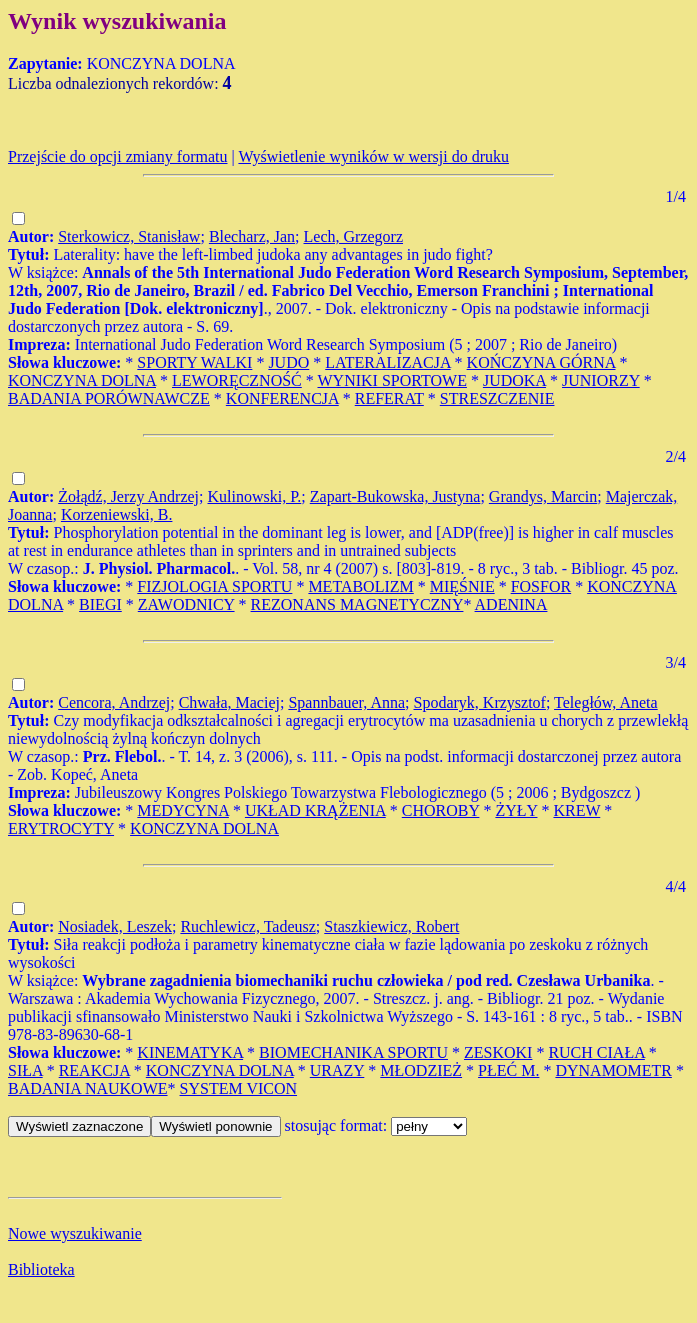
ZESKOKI (498, 1052)
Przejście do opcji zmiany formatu (117, 156)
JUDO (288, 362)
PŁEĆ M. (508, 1070)
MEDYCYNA (183, 810)
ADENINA (511, 604)
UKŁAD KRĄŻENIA (315, 810)
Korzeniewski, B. (117, 514)
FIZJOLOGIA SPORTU (214, 586)
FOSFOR (541, 586)
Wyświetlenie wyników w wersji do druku (373, 156)
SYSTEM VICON (239, 1088)
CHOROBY (441, 810)
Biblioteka (41, 1269)
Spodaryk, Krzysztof (480, 702)
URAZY (337, 1070)
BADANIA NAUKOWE (88, 1088)
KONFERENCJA (282, 398)
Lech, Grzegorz (354, 236)
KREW (576, 810)
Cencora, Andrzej (114, 702)
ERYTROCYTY (61, 828)
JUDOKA (514, 380)
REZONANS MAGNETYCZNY (357, 604)
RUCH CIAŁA (596, 1052)
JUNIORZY (601, 380)
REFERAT (389, 398)
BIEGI (100, 604)
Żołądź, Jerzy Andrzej (128, 496)
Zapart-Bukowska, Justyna (395, 496)
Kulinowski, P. (255, 496)
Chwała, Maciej (229, 702)
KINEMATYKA (190, 1052)
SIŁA (25, 1070)
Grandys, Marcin (543, 496)
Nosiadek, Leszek (115, 926)
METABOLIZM (360, 586)
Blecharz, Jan (252, 236)
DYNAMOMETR (613, 1070)
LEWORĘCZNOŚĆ (237, 380)
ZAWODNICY (186, 604)
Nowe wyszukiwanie (75, 1233)
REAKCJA (94, 1070)
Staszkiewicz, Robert (391, 926)
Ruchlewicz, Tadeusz (247, 926)
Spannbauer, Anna (346, 702)
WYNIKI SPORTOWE (392, 380)
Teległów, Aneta (606, 702)
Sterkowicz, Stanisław (129, 236)
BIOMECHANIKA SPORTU (353, 1052)
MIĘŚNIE (462, 586)
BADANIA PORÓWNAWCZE (109, 398)
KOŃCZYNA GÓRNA (541, 362)
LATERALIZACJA (387, 362)
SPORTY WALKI (194, 362)
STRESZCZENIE (497, 398)
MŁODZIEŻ (421, 1070)
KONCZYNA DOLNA (82, 380)
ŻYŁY (516, 810)
